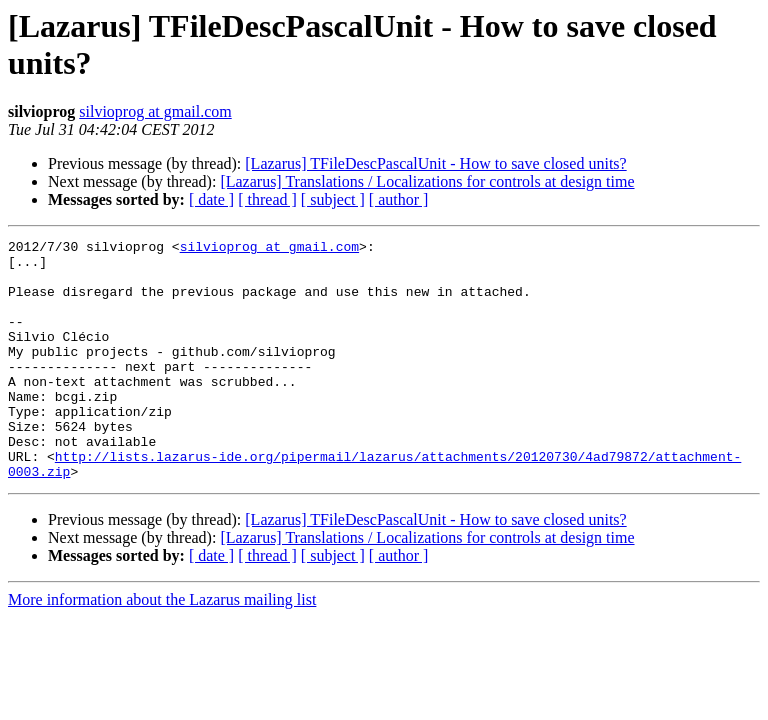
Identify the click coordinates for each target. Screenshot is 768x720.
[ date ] (211, 199)
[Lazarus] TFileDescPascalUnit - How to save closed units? (435, 163)
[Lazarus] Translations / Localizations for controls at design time (427, 181)
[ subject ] (333, 199)
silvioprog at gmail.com (155, 111)
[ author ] (399, 199)
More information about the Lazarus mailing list (162, 647)
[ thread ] (267, 199)
